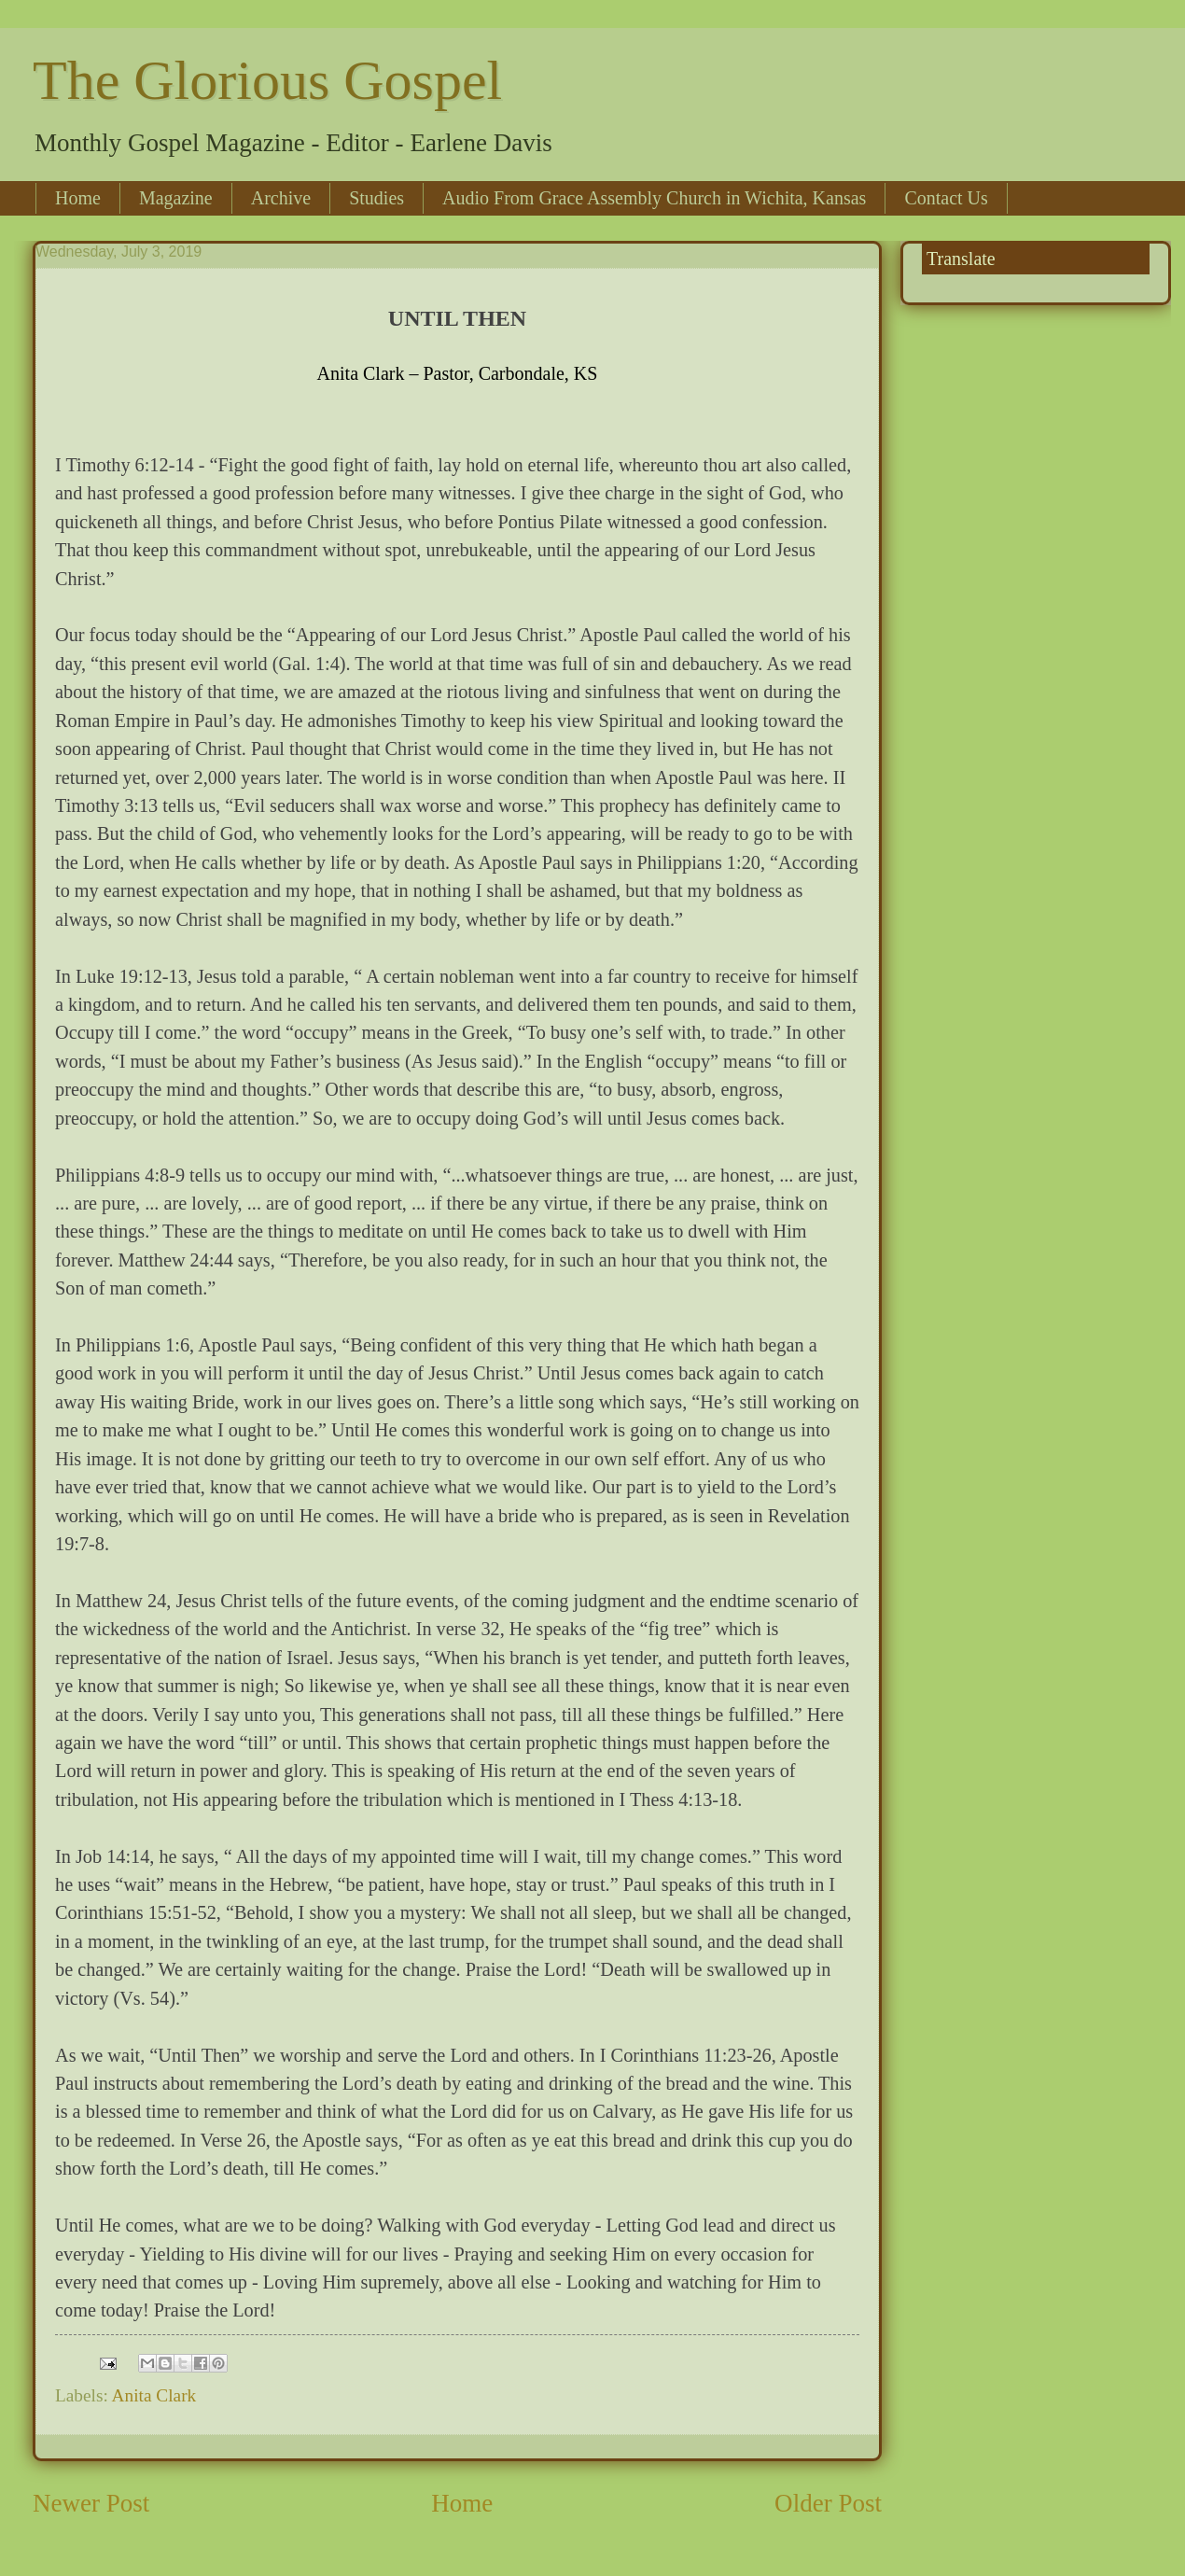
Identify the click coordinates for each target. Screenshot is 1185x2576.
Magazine (176, 198)
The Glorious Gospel (267, 80)
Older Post (828, 2503)
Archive (281, 198)
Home (78, 198)
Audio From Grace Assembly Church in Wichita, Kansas (654, 198)
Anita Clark (154, 2395)
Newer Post (91, 2503)
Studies (376, 198)
